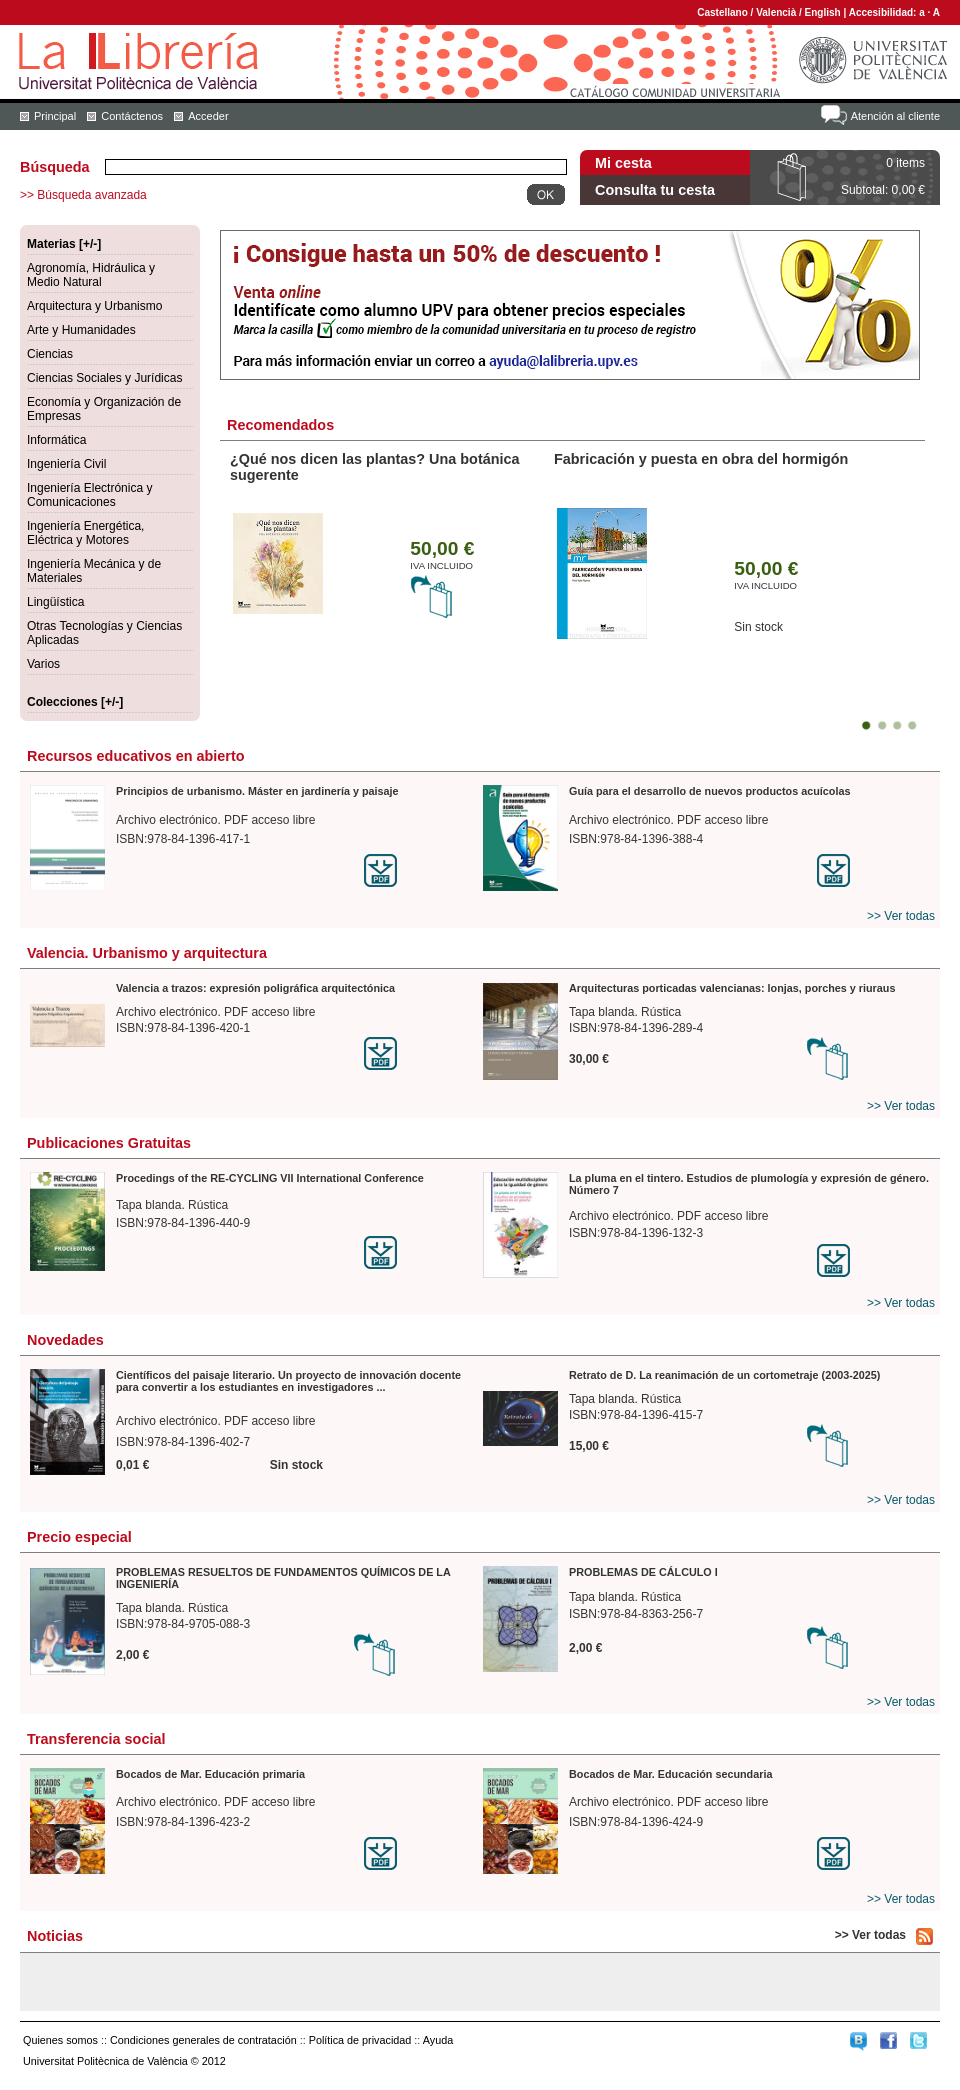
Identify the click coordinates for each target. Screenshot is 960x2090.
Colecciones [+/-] (75, 702)
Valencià (776, 12)
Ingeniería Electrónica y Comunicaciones (89, 495)
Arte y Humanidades (81, 330)
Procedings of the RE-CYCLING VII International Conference (270, 1178)
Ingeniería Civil (66, 464)
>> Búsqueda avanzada (83, 195)
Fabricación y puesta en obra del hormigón (701, 459)
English (823, 12)
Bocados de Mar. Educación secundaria (670, 1774)
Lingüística (55, 602)
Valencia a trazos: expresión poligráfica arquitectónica (255, 988)
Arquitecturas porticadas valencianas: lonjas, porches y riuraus (732, 988)
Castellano (722, 12)
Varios (43, 664)
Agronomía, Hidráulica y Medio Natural (91, 275)
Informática (56, 440)
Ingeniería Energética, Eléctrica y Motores (85, 533)
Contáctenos (132, 116)
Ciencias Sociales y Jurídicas (104, 378)
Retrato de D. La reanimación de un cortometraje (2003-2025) (724, 1375)
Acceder (208, 116)
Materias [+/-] (64, 244)
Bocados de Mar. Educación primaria (210, 1774)
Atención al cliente (895, 116)
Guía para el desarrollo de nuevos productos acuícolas (709, 791)
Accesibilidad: (884, 12)
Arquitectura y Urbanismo (94, 306)
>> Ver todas (901, 916)
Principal (55, 116)
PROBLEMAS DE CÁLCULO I (643, 1572)
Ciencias (50, 354)
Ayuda (438, 2040)
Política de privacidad (360, 2040)
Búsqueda (55, 167)
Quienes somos (60, 2040)
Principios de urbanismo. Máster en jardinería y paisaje (257, 791)
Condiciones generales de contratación (203, 2040)
